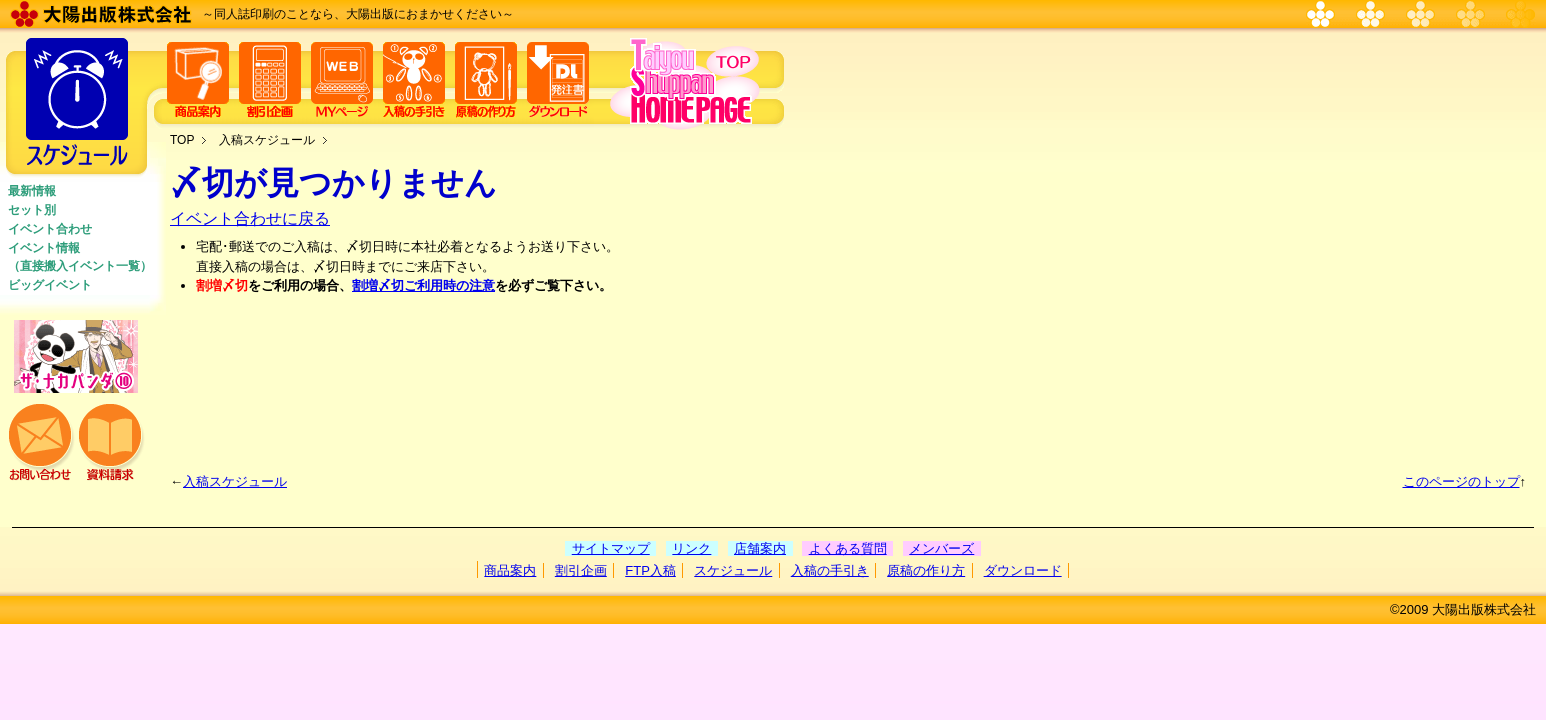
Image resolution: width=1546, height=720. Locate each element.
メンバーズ (941, 548)
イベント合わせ (50, 229)
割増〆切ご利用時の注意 (423, 285)
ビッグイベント (50, 285)
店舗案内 (760, 548)
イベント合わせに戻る (250, 218)
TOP (182, 140)
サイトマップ (611, 548)
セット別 (32, 210)
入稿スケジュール (267, 140)
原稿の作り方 (926, 570)
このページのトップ (1461, 481)
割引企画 (581, 570)
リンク (691, 548)
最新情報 (32, 191)
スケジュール (733, 570)
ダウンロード (1023, 570)
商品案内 (510, 570)
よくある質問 (848, 548)
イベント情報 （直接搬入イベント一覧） (80, 257)
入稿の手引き (830, 570)
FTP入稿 (650, 570)
